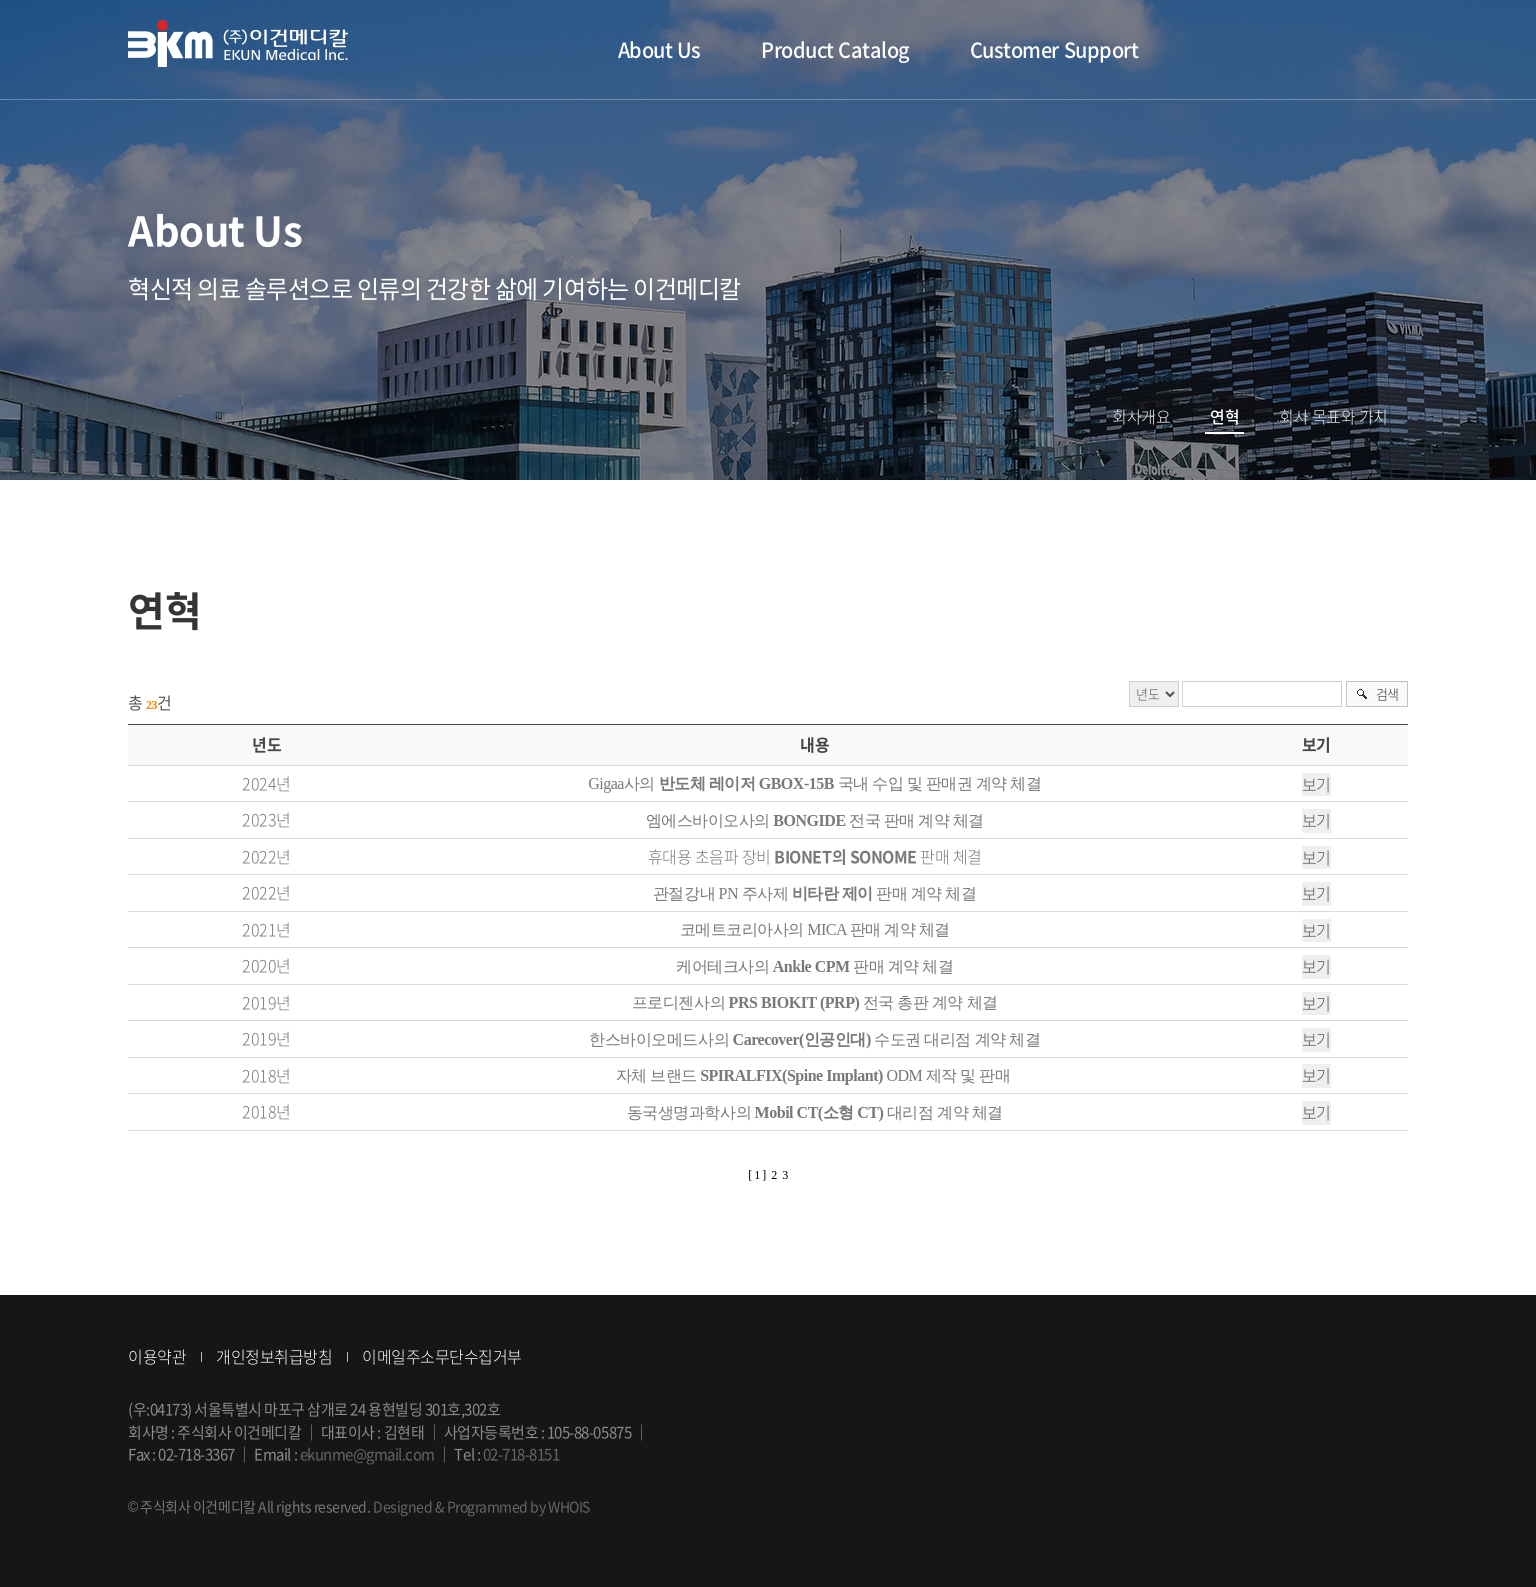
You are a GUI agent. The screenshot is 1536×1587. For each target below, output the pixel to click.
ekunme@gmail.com (367, 1454)
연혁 (1224, 417)
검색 (1387, 693)
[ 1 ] (757, 1175)
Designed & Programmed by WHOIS (481, 1506)
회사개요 (1141, 417)
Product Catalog (835, 49)
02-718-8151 (521, 1454)
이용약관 (157, 1356)
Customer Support (1054, 49)
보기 (1316, 784)
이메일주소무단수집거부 (442, 1356)
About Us (659, 49)
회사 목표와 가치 (1333, 417)
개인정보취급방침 (274, 1356)
